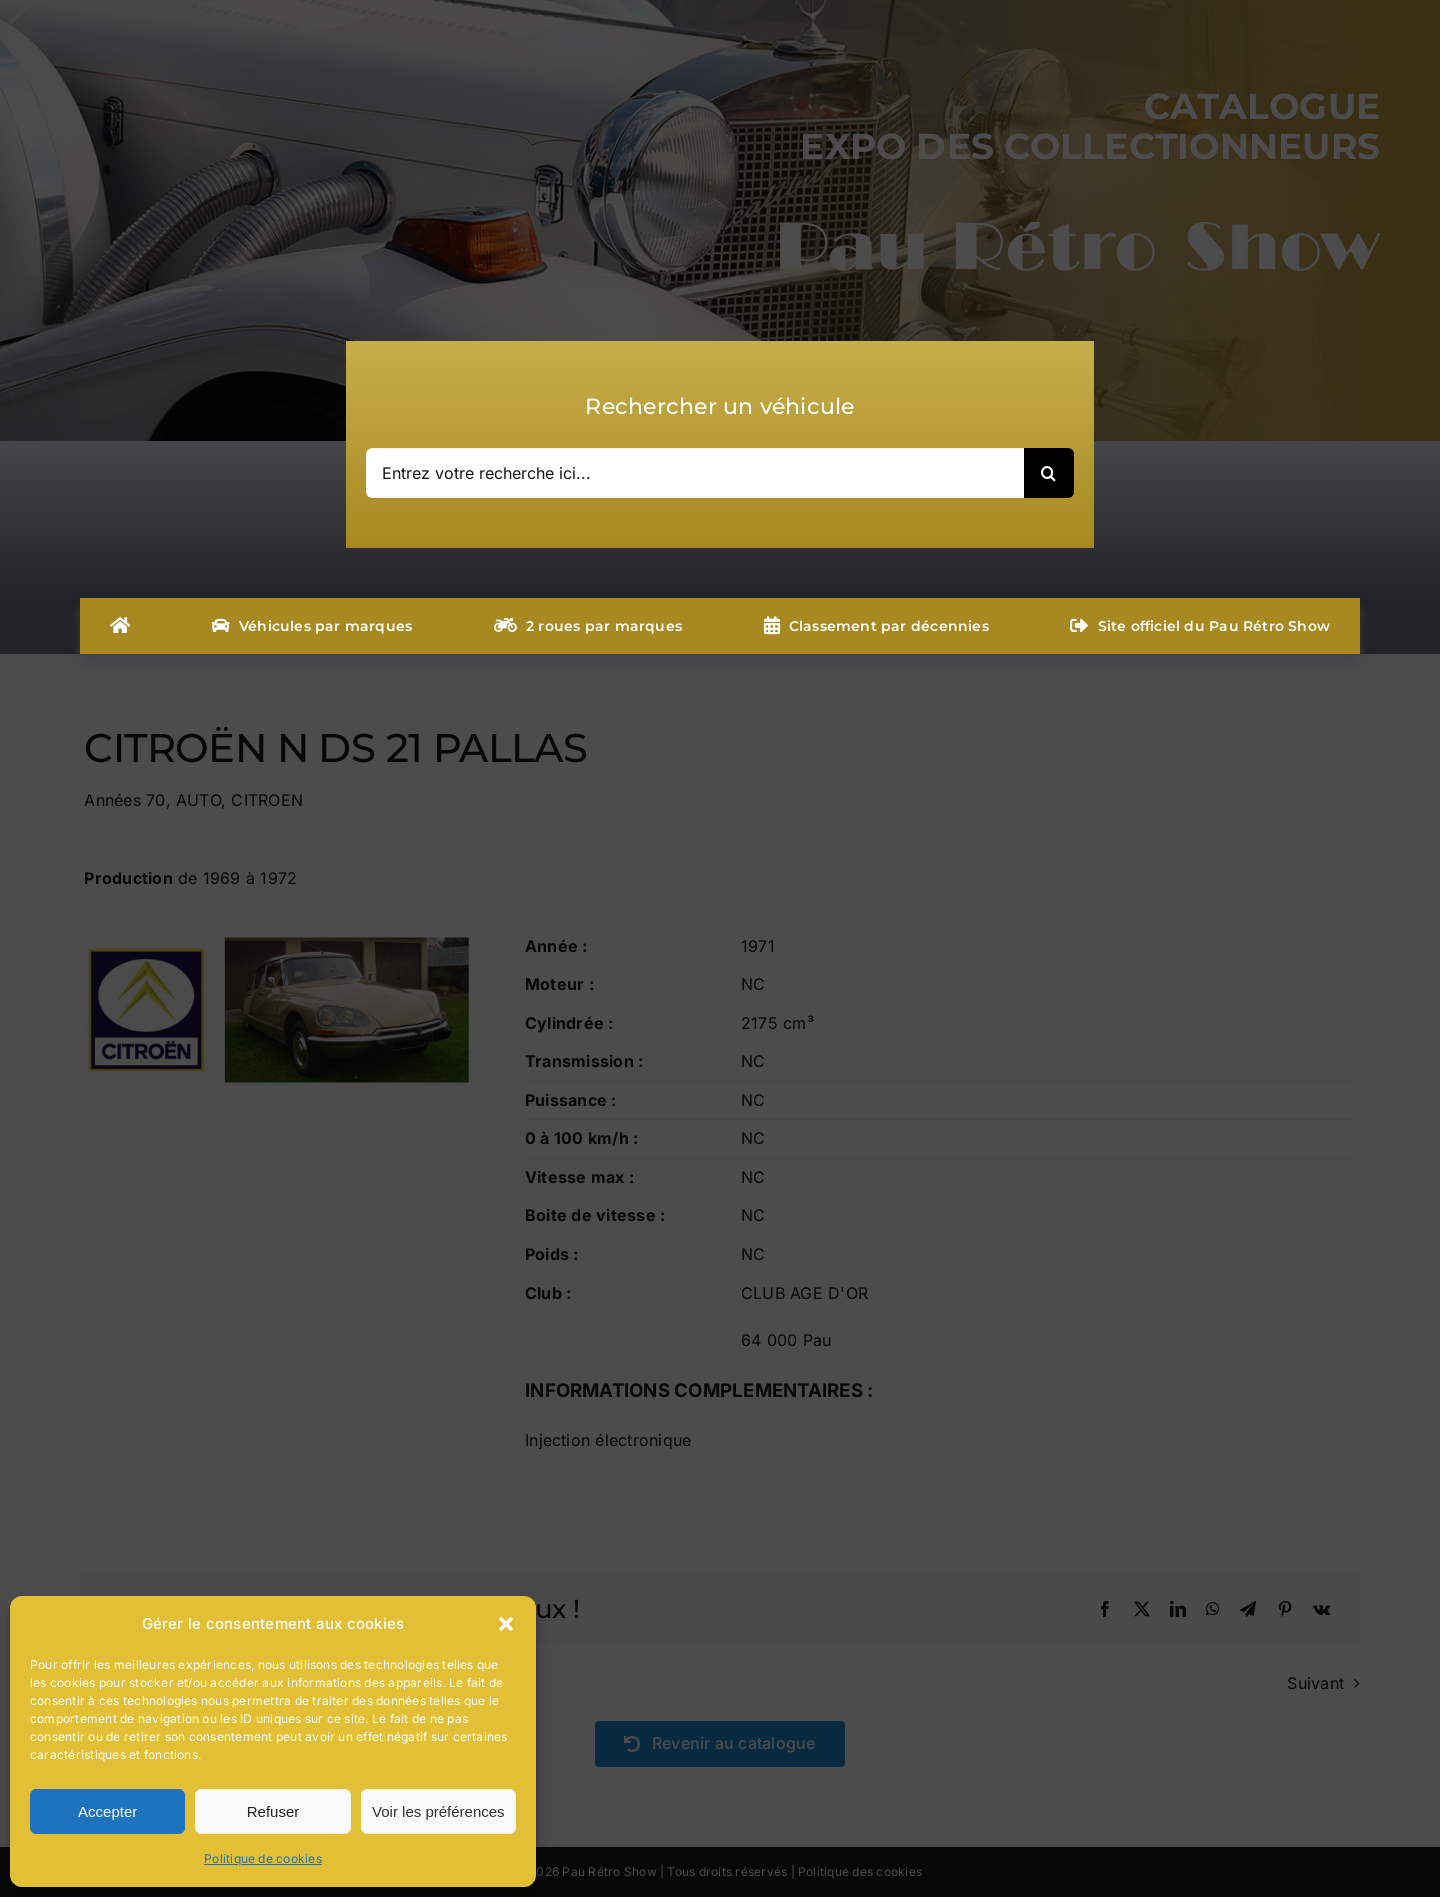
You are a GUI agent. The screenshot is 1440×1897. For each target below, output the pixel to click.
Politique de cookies (263, 1858)
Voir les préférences (438, 1811)
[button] (506, 1624)
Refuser (273, 1811)
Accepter (107, 1811)
